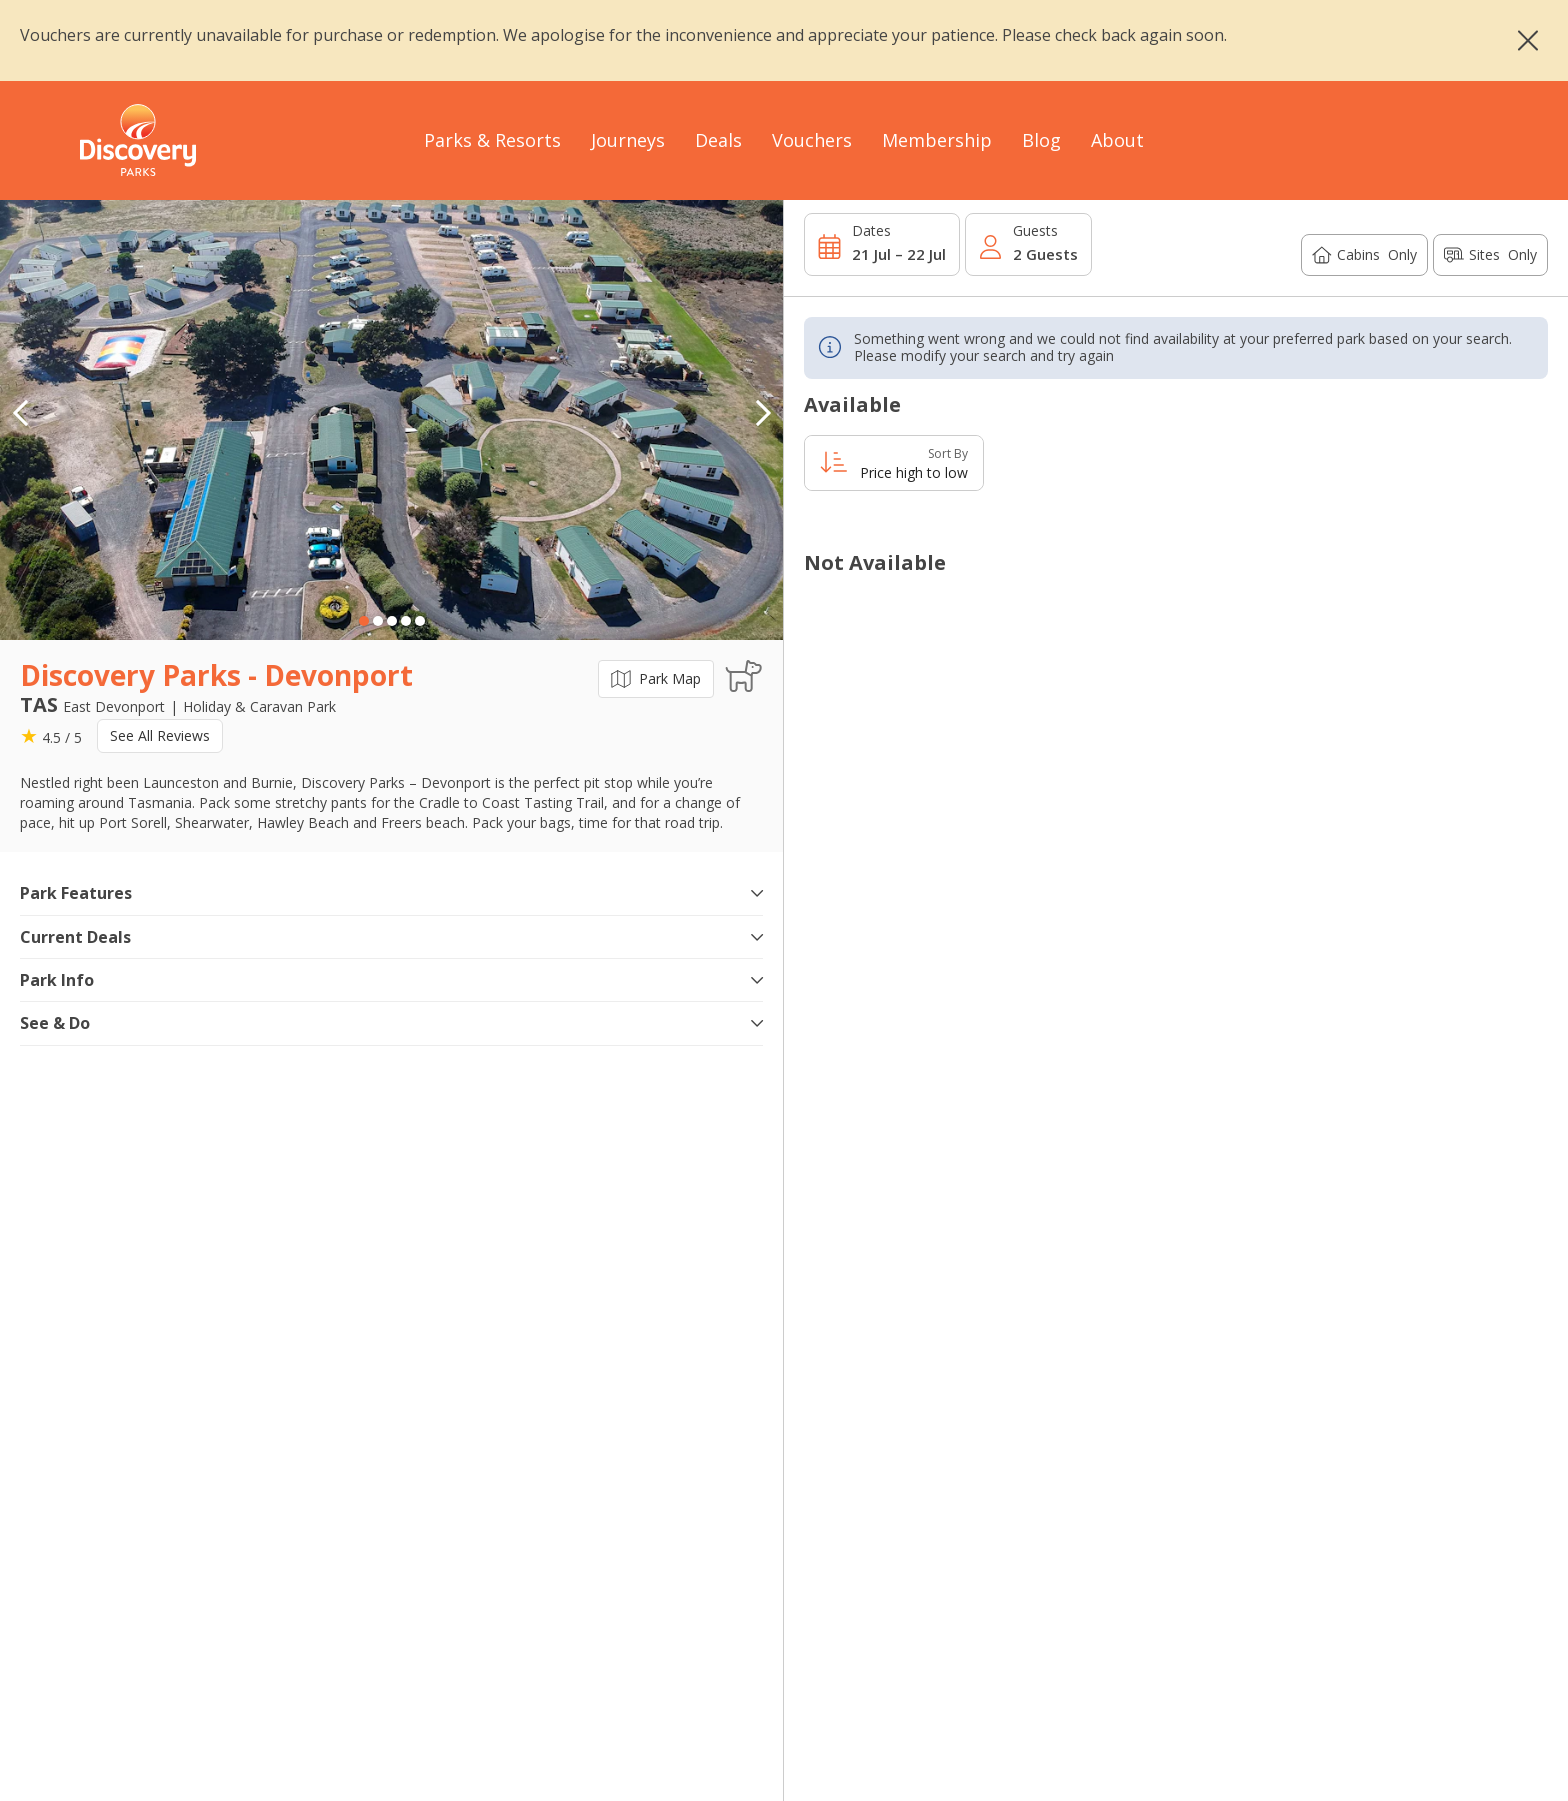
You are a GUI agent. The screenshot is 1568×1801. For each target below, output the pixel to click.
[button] (763, 413)
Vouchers (812, 140)
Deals (718, 140)
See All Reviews (160, 735)
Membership (937, 140)
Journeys (628, 140)
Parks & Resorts (492, 140)
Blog (1041, 140)
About (1117, 140)
